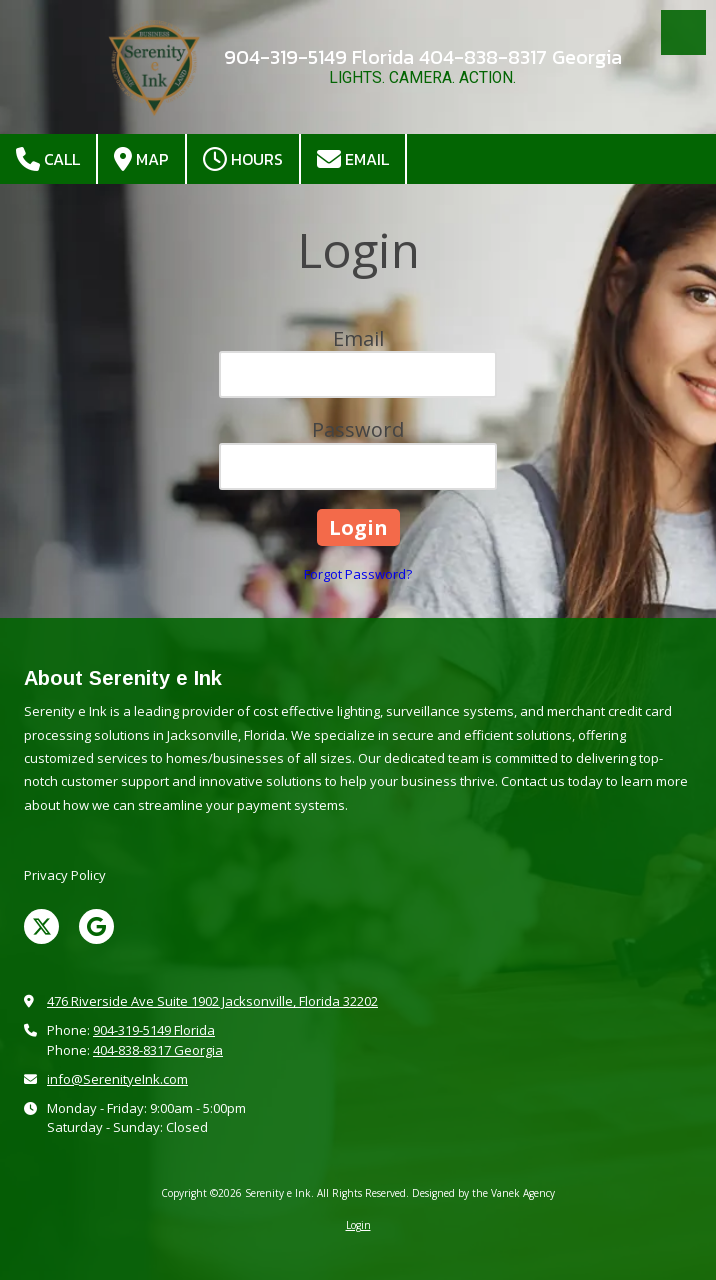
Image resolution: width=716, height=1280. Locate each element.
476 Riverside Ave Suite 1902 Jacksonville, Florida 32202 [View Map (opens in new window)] (212, 1001)
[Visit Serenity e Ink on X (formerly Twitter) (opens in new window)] (41, 926)
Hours (243, 159)
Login (358, 1225)
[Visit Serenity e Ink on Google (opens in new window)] (96, 926)
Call (48, 159)
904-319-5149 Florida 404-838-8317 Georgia (423, 57)
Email (353, 159)
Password (358, 429)
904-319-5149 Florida (154, 1030)
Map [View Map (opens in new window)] (141, 159)
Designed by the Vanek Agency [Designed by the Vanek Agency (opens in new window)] (483, 1193)
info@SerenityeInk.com (117, 1079)
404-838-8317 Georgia (158, 1050)
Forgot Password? (358, 574)
